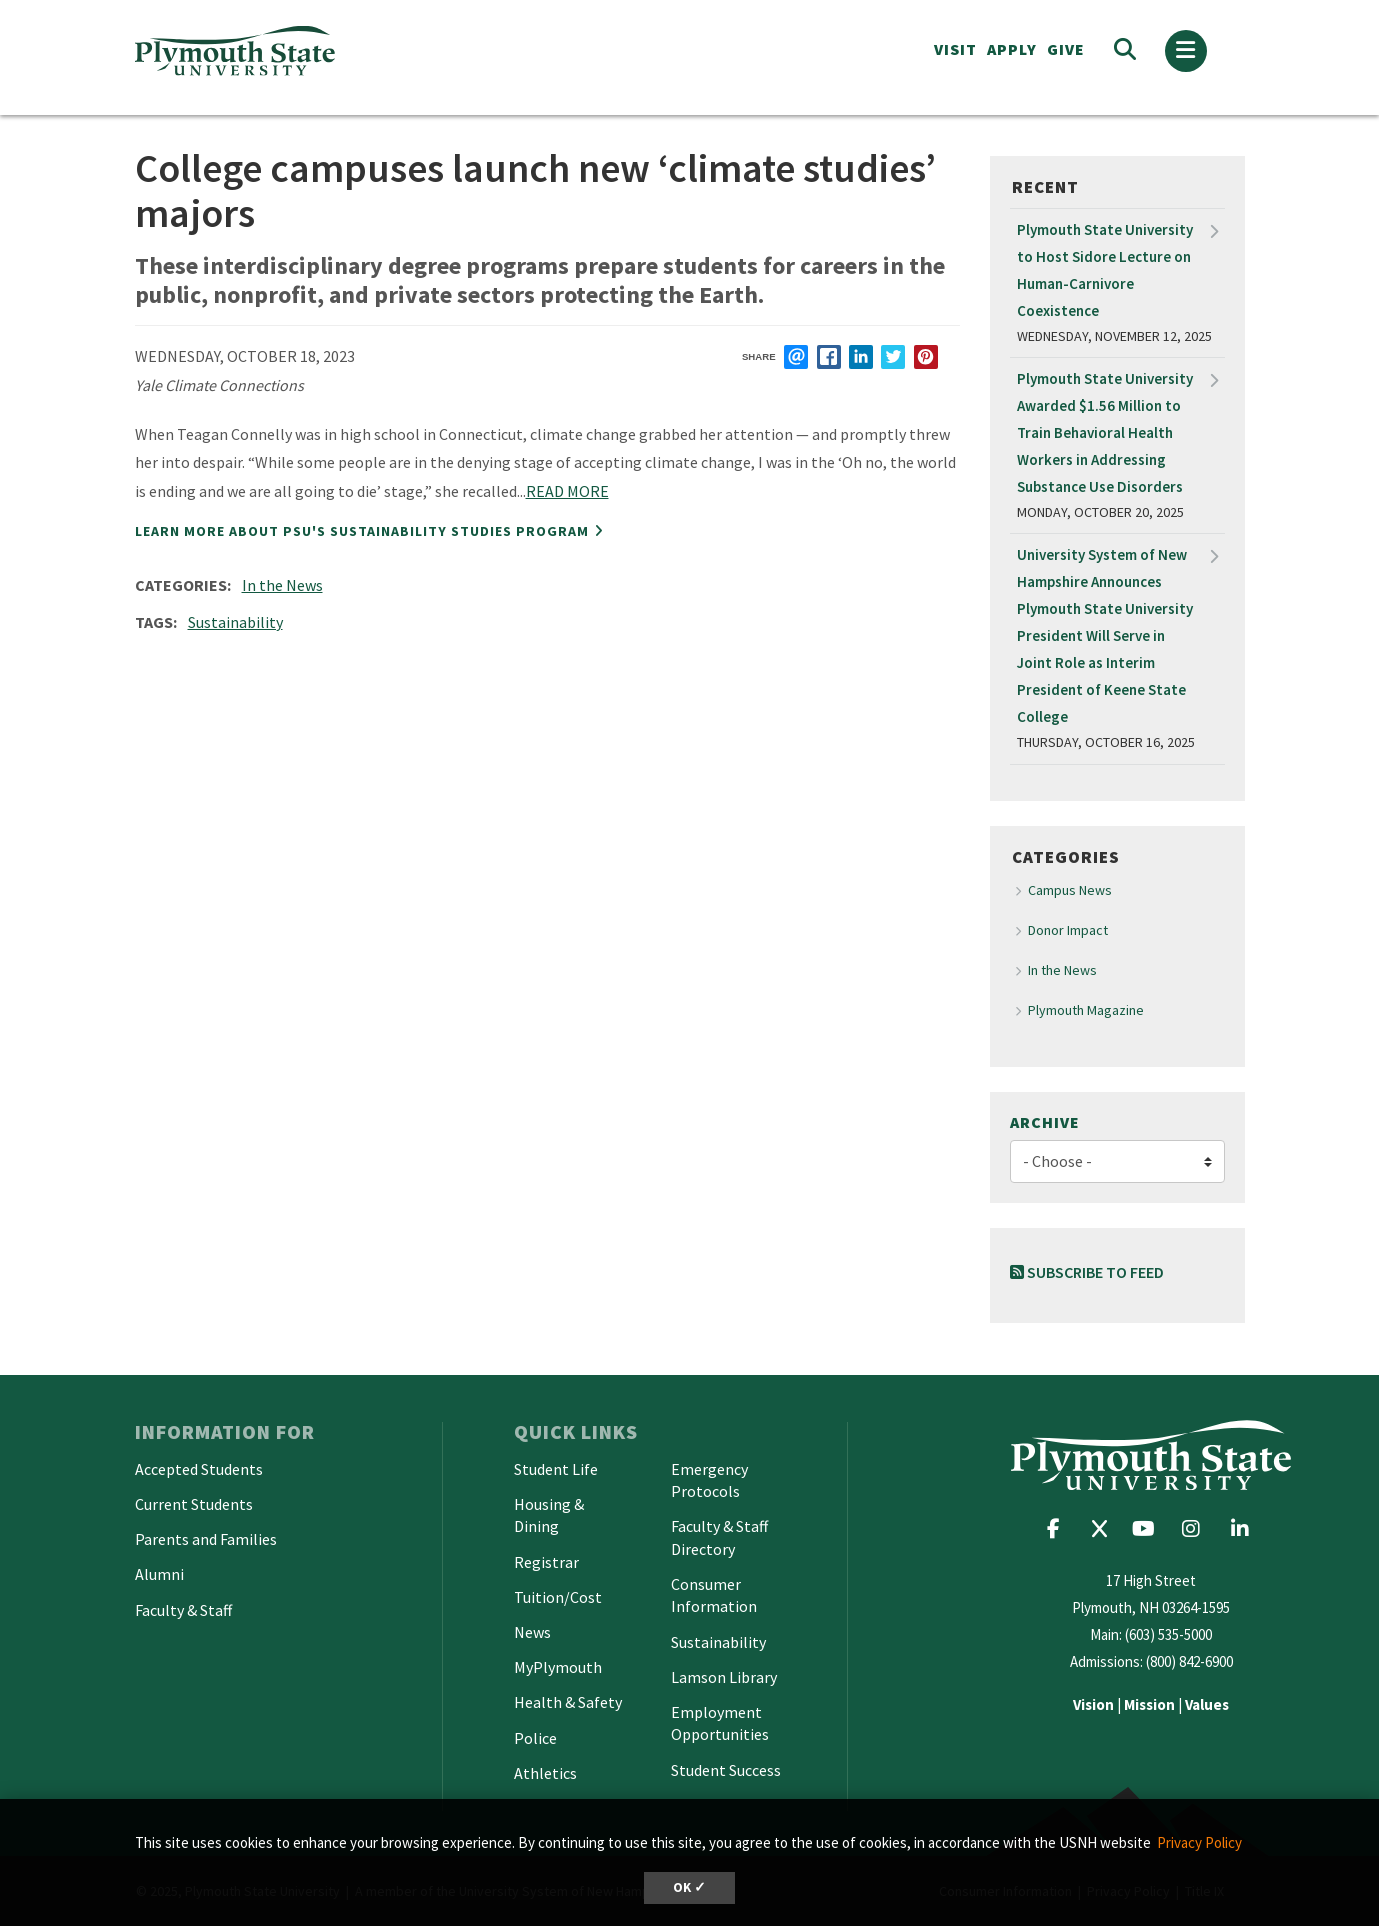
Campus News (1070, 890)
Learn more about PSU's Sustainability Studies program (362, 531)
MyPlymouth (558, 1667)
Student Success (726, 1770)
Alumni (159, 1574)
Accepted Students (199, 1469)
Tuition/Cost (558, 1597)
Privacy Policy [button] (1199, 1842)
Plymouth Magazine (1086, 1010)
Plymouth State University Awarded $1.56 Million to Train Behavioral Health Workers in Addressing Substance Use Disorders (1105, 432)
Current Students (194, 1504)
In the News (282, 585)
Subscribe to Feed (1087, 1272)
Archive (1045, 1122)
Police (535, 1738)
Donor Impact (1068, 930)
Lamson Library (724, 1677)
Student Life (556, 1469)
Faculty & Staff (183, 1610)
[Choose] (1117, 1161)
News (532, 1632)
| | (1151, 1704)
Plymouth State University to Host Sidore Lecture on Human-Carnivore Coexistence (1105, 270)
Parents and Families (206, 1539)
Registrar (546, 1562)
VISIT (955, 49)
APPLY (1012, 49)
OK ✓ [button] (689, 1887)
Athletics (545, 1773)
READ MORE (567, 491)
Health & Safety (568, 1702)
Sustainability (235, 622)
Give (1066, 49)
